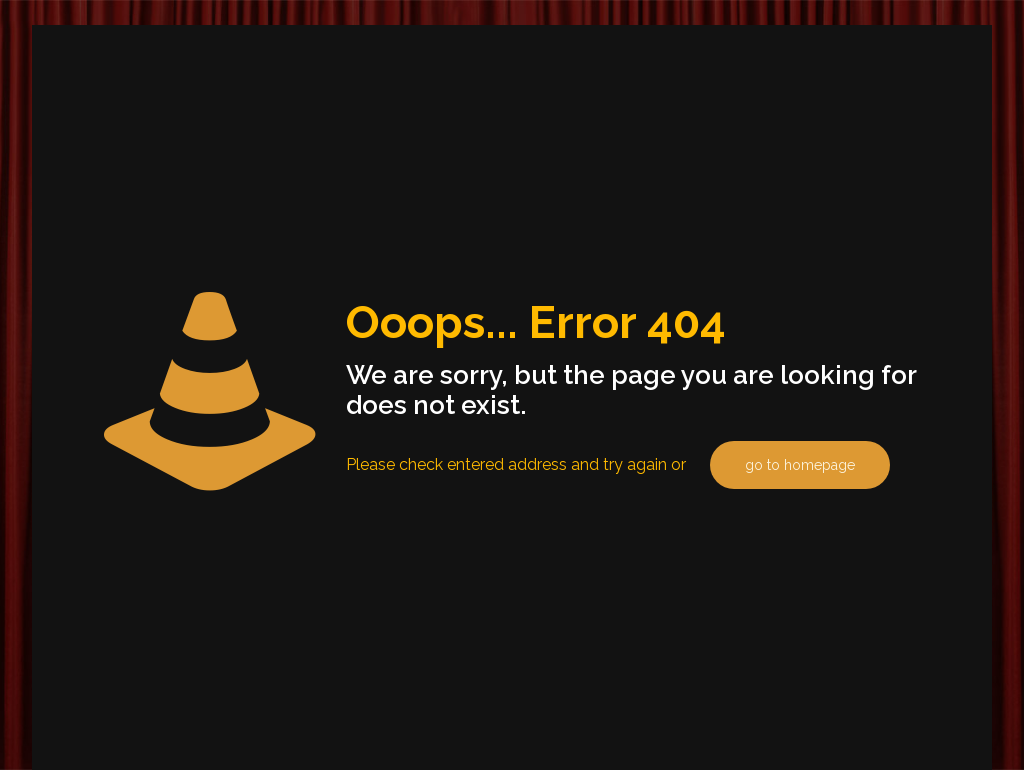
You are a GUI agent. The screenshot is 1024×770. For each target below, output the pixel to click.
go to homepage (800, 465)
